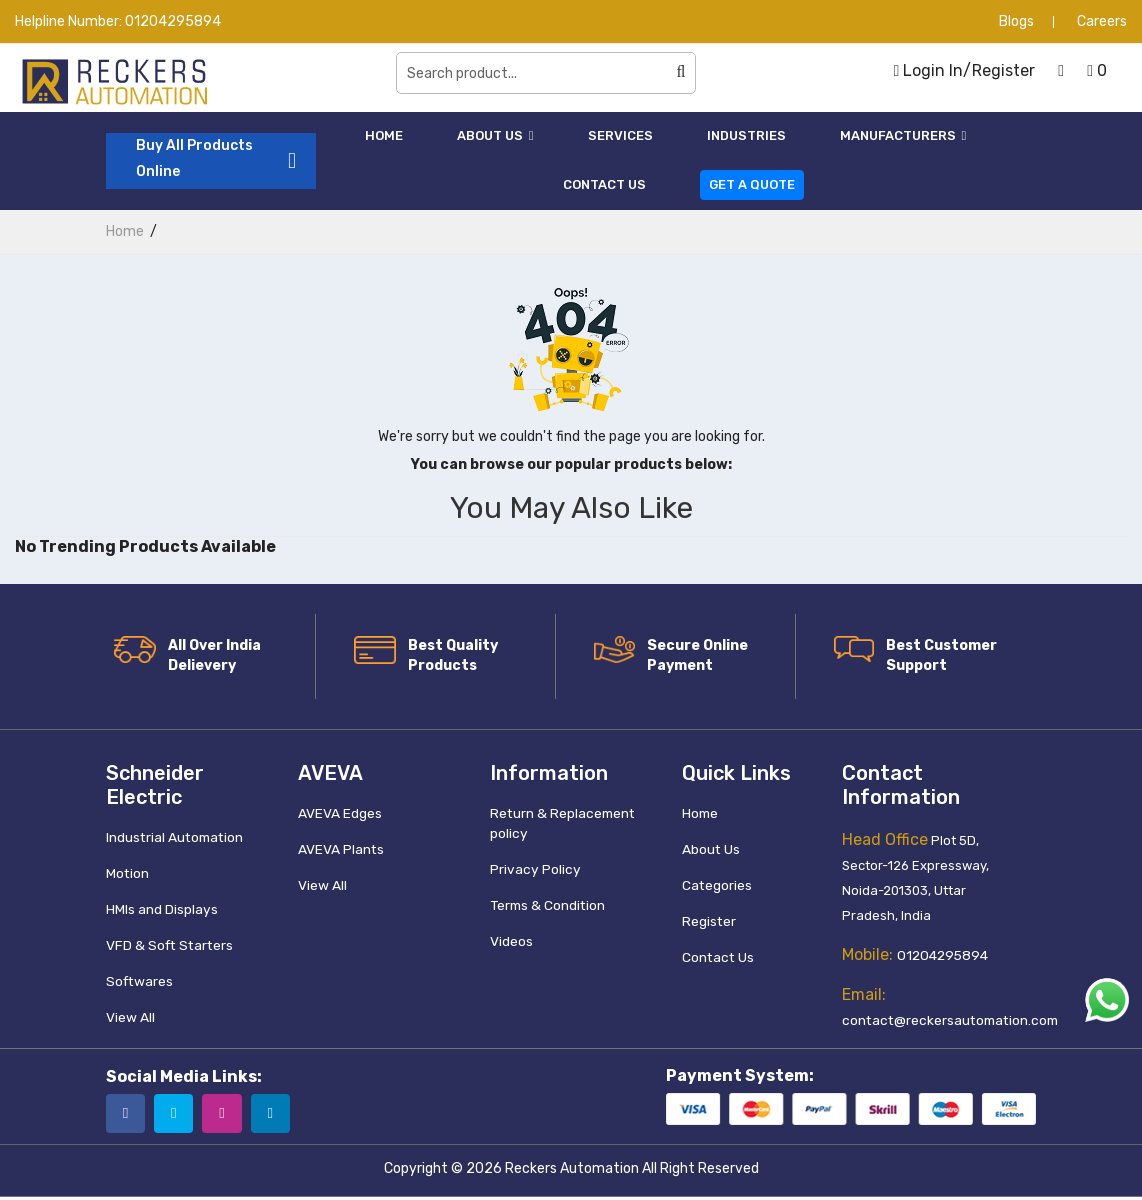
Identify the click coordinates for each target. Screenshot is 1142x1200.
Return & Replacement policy (559, 822)
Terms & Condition (546, 904)
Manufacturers (903, 135)
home (125, 231)
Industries (746, 135)
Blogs (1016, 21)
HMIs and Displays (161, 908)
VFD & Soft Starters (166, 944)
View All (130, 1016)
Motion (127, 872)
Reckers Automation (572, 1171)
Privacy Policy (533, 868)
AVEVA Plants (340, 848)
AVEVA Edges (340, 812)
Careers (1102, 21)
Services (620, 135)
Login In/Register (964, 70)
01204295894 (173, 21)
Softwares (138, 980)
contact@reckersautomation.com (945, 1020)
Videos (511, 940)
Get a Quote (752, 184)
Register (708, 920)
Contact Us (604, 184)
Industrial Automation (173, 836)
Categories (716, 884)
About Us (495, 135)
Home (384, 135)
